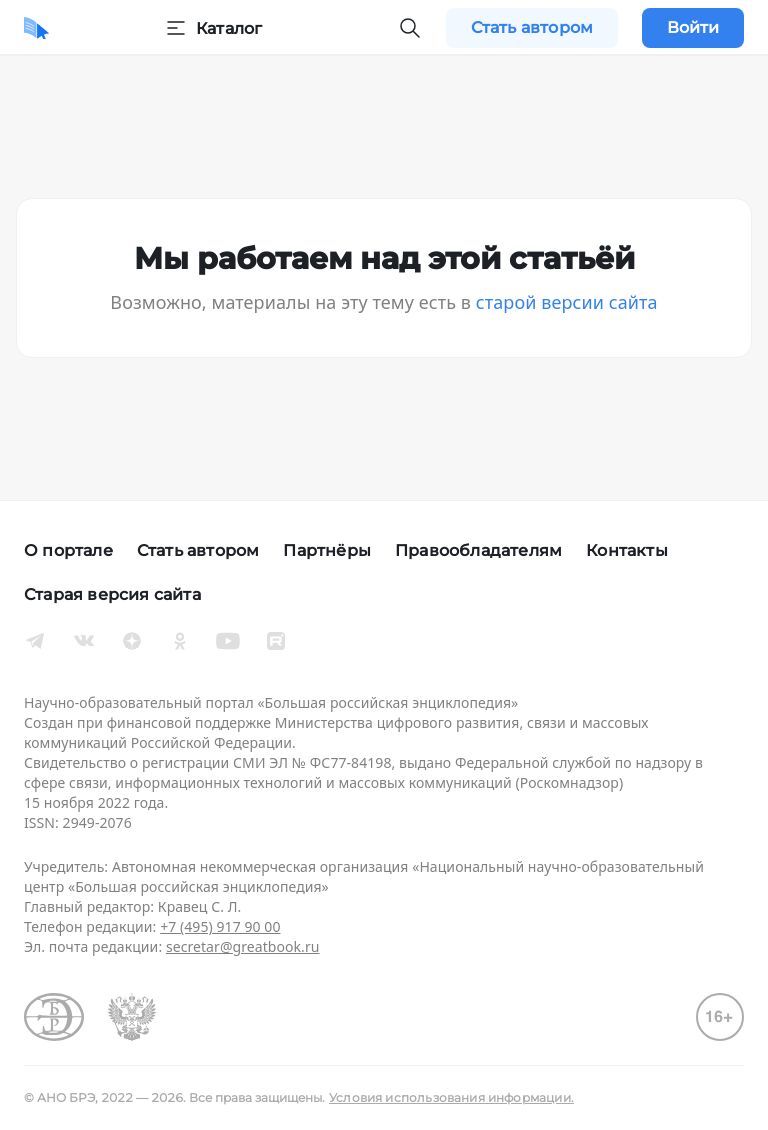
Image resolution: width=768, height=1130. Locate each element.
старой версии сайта (567, 302)
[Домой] (36, 28)
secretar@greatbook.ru (243, 946)
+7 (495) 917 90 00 (220, 926)
